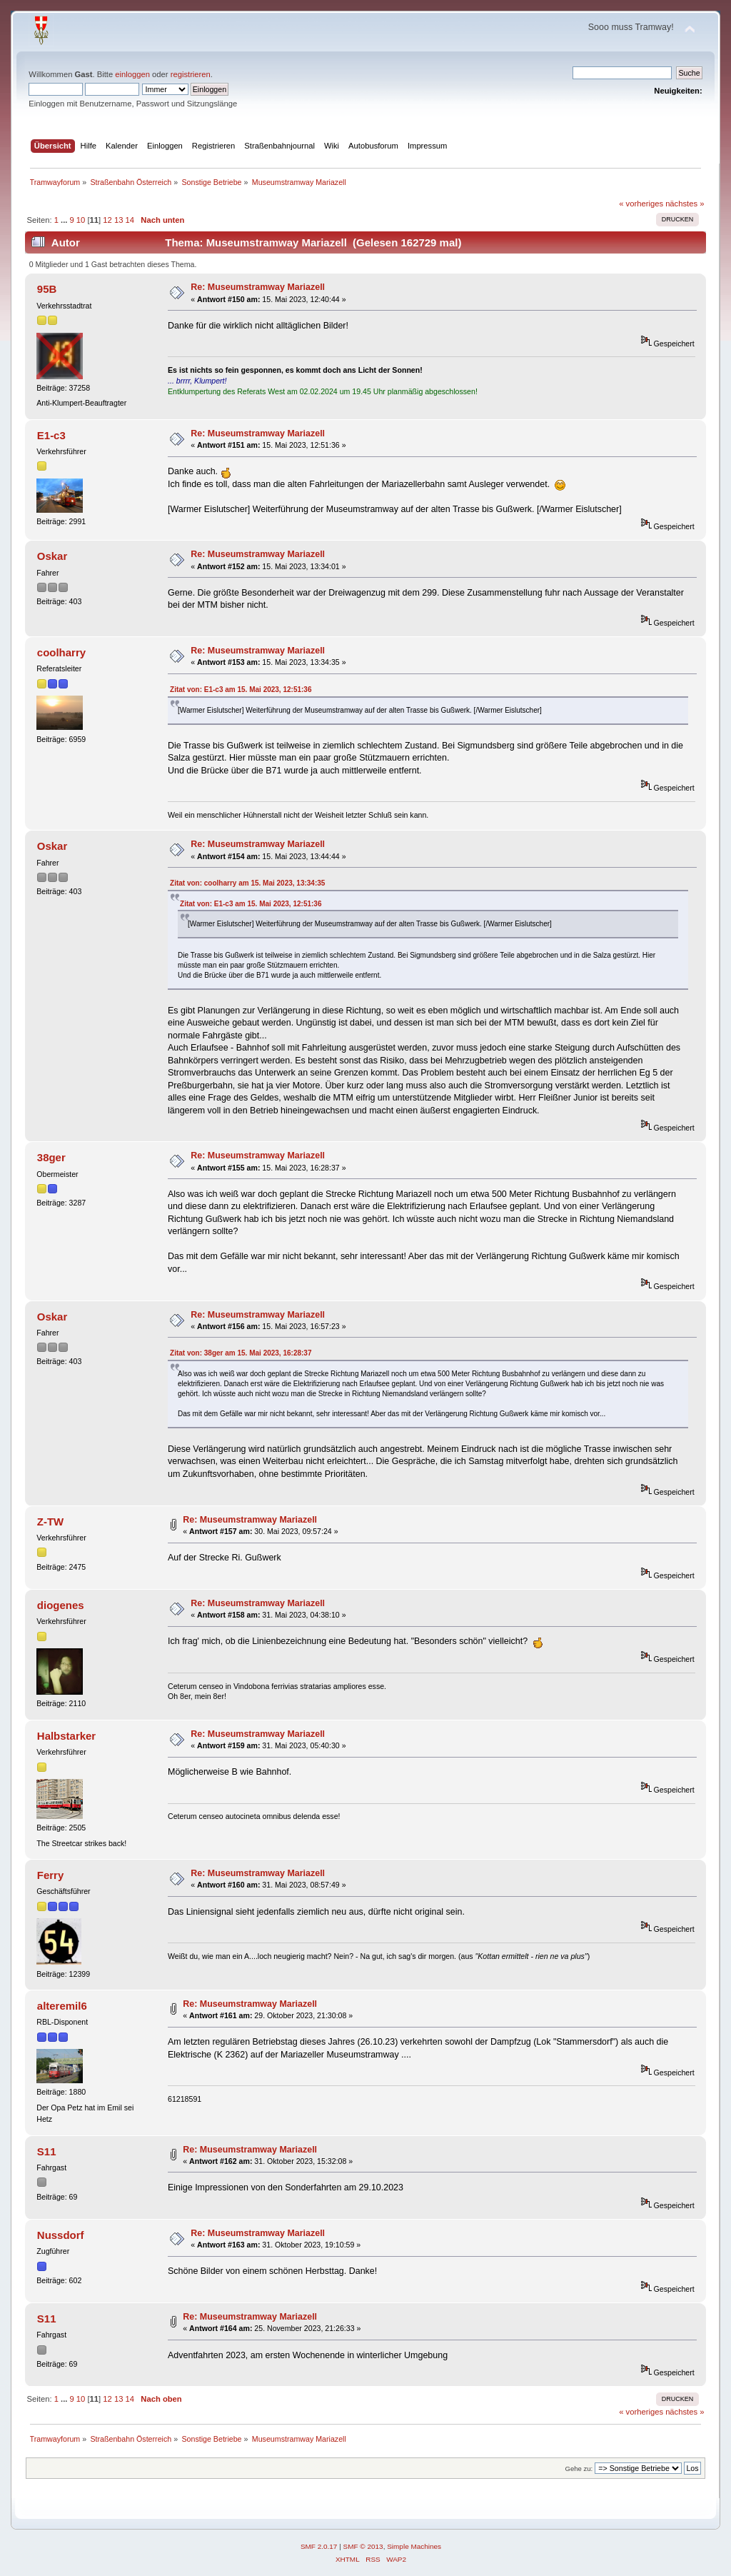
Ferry (50, 1875)
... (65, 220)
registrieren (191, 74)
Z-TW (50, 1521)
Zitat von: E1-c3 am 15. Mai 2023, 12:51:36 (240, 689)
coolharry (61, 652)
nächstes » (684, 203)
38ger (51, 1157)
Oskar (52, 556)
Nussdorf (60, 2235)
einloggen (132, 74)
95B (46, 289)
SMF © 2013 (363, 2546)
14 (130, 220)
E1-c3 (51, 435)
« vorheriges (641, 203)
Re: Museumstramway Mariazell (258, 287)
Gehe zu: (579, 2468)
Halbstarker (66, 1736)
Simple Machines (414, 2546)
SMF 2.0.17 (319, 2546)
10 (80, 220)
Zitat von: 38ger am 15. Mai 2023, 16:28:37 (240, 1353)
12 (107, 220)
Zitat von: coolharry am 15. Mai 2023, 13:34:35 (247, 883)
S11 (46, 2151)
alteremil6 (62, 2006)
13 (118, 220)
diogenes (60, 1605)
